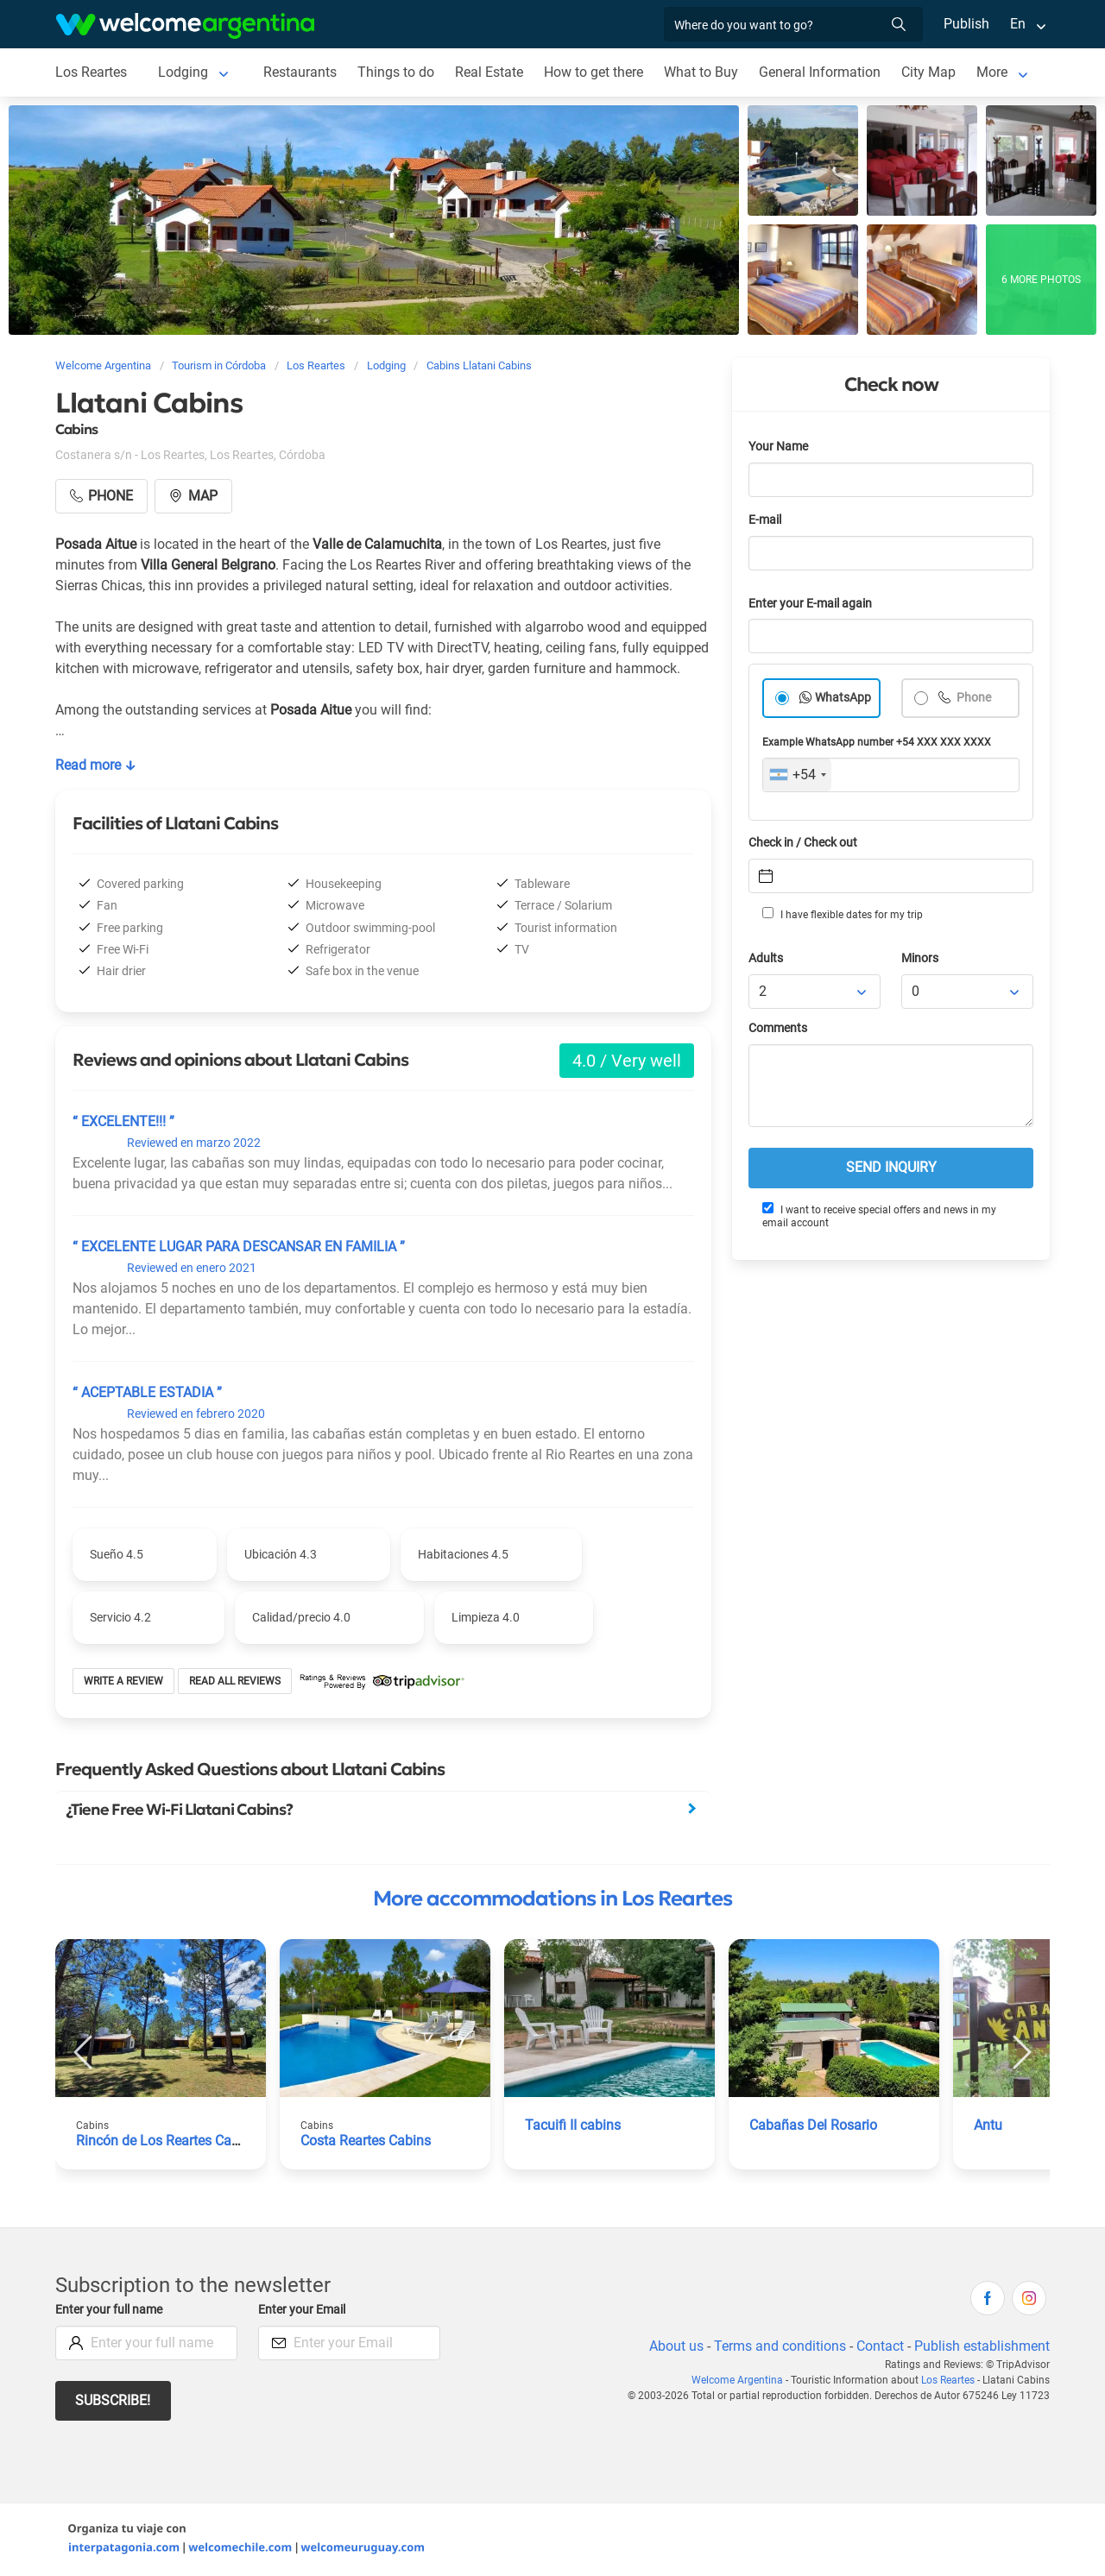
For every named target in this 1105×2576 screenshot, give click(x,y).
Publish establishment (981, 2346)
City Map (933, 72)
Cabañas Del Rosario (813, 2125)
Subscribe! (113, 2400)
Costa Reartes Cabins (367, 2140)
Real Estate (490, 72)
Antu (988, 2125)
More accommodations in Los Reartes (552, 1899)
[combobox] (797, 775)
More (997, 72)
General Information (823, 72)
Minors (920, 958)
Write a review (124, 1681)
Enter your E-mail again (813, 603)
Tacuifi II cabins (573, 2125)
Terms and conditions (776, 2346)
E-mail (766, 520)
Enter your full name (111, 2309)
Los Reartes (92, 72)
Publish (966, 24)
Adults (766, 958)
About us (673, 2346)
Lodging (184, 72)
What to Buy (705, 72)
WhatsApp (843, 697)
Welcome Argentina (741, 2380)
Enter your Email (304, 2309)
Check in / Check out (805, 842)
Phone (973, 697)
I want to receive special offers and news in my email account (878, 1215)
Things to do (397, 72)
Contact (879, 2346)
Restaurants (301, 72)
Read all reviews (235, 1681)
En (1018, 24)
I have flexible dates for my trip (841, 914)
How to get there (596, 72)
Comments (779, 1028)
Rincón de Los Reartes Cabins (168, 2140)
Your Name (779, 446)
